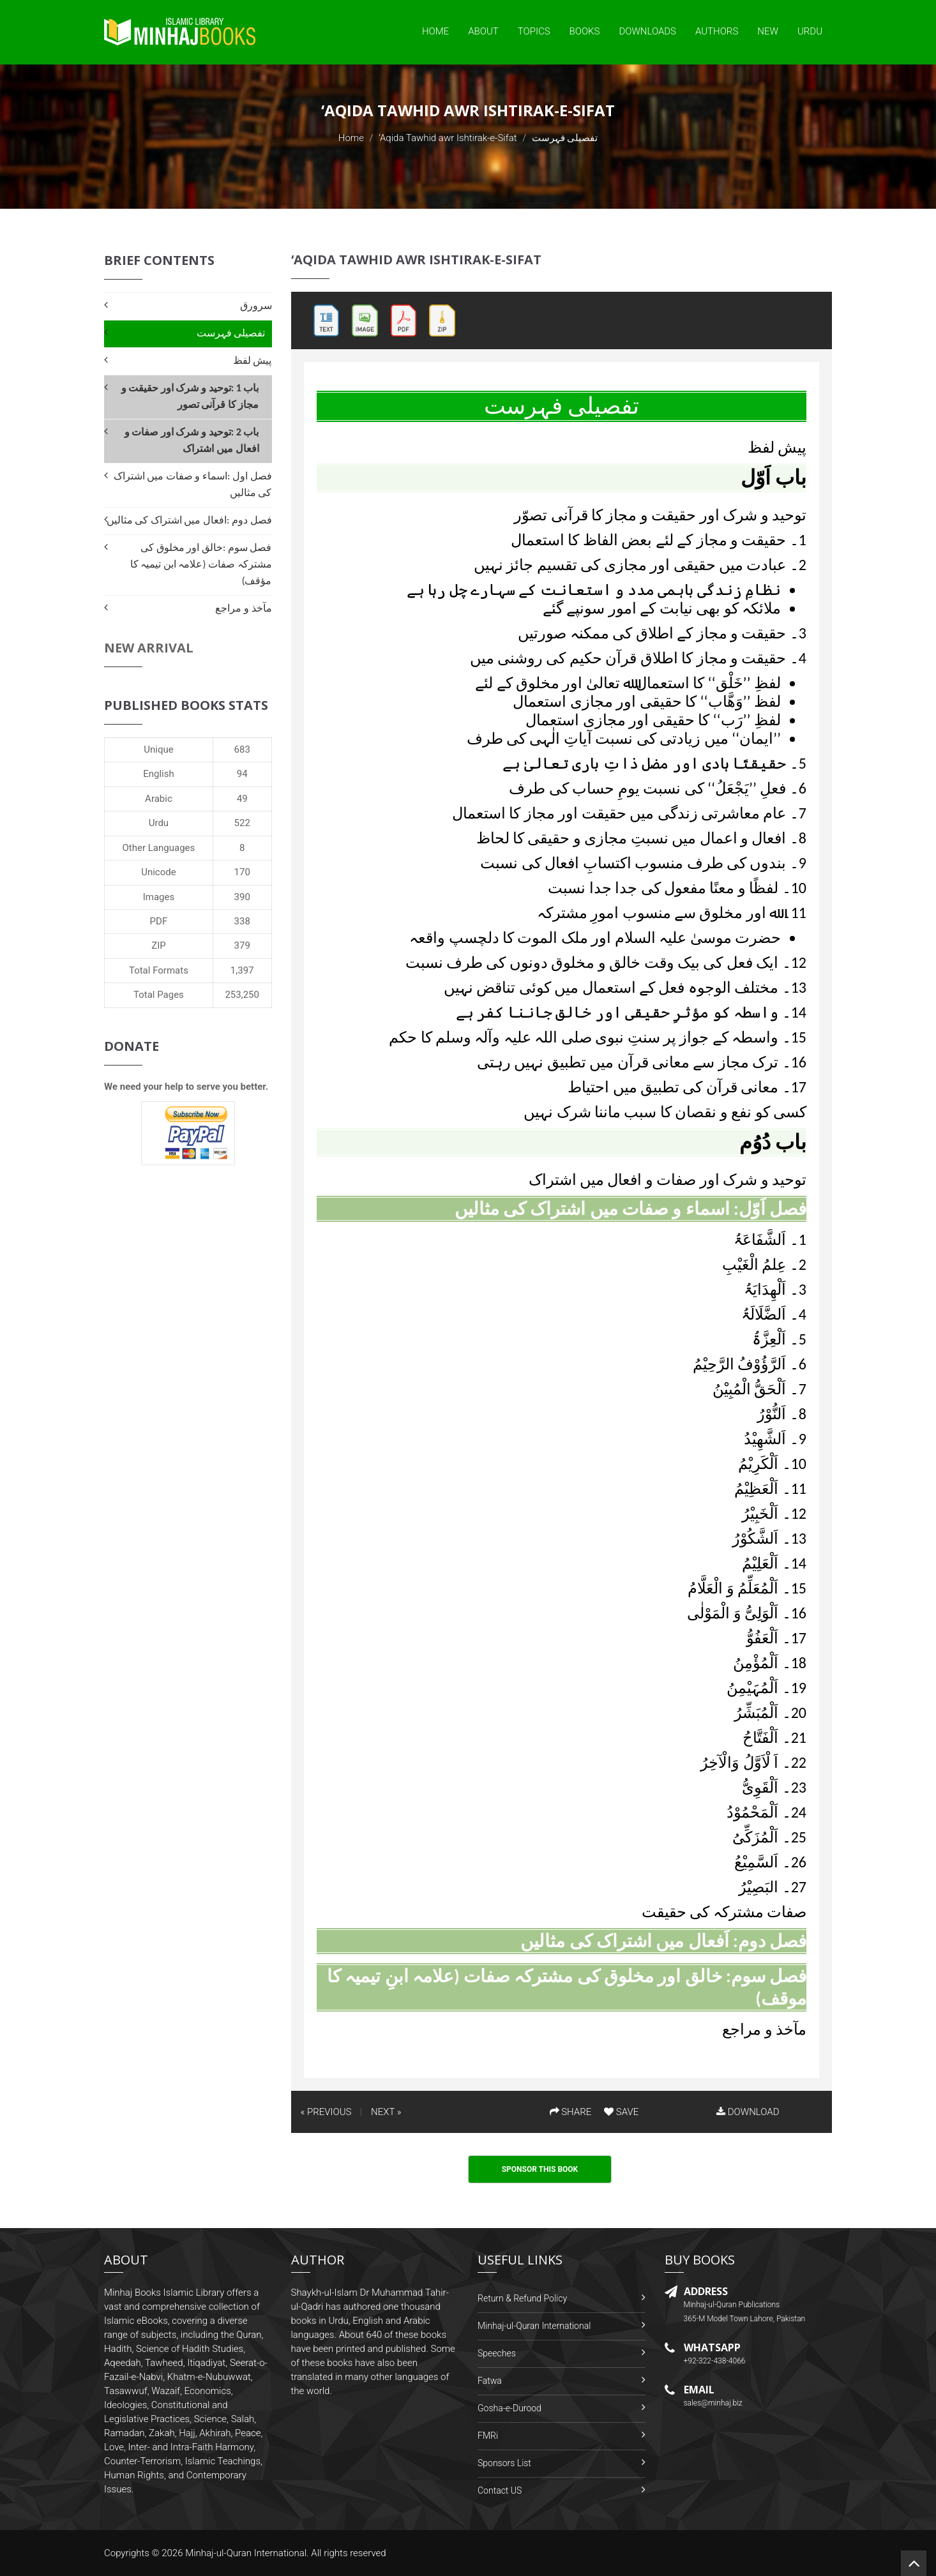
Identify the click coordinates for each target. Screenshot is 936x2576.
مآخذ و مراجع (243, 608)
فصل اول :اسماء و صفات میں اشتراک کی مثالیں (193, 484)
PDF (159, 921)
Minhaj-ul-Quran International (534, 2326)
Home (435, 31)
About (483, 31)
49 (242, 798)
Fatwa (490, 2381)
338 (242, 921)
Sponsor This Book (540, 2169)
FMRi (488, 2435)
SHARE (571, 2112)
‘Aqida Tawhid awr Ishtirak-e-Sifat (448, 138)
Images (159, 897)
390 (242, 897)
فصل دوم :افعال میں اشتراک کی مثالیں (189, 520)
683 (242, 749)
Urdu (809, 31)
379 (242, 945)
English (158, 774)
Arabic (158, 798)
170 (242, 872)
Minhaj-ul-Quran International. (247, 2553)
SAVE (621, 2112)
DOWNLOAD (747, 2112)
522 (242, 823)
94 (242, 774)
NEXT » (386, 2112)
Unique (158, 749)
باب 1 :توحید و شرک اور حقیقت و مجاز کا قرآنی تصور (190, 396)
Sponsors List (504, 2463)
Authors (716, 31)
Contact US (500, 2490)
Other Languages (159, 848)
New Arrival (148, 647)
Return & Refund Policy (522, 2298)
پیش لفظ (252, 360)
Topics (534, 31)
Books (585, 31)
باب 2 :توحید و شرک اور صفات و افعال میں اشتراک (192, 440)
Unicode (158, 872)
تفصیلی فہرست (231, 333)
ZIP (158, 945)
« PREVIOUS (326, 2112)
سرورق (256, 305)
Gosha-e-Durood (509, 2408)
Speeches (497, 2353)
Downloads (647, 31)
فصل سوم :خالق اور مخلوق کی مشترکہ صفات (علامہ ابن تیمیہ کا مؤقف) (201, 564)
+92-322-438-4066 (715, 2360)
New (767, 31)
